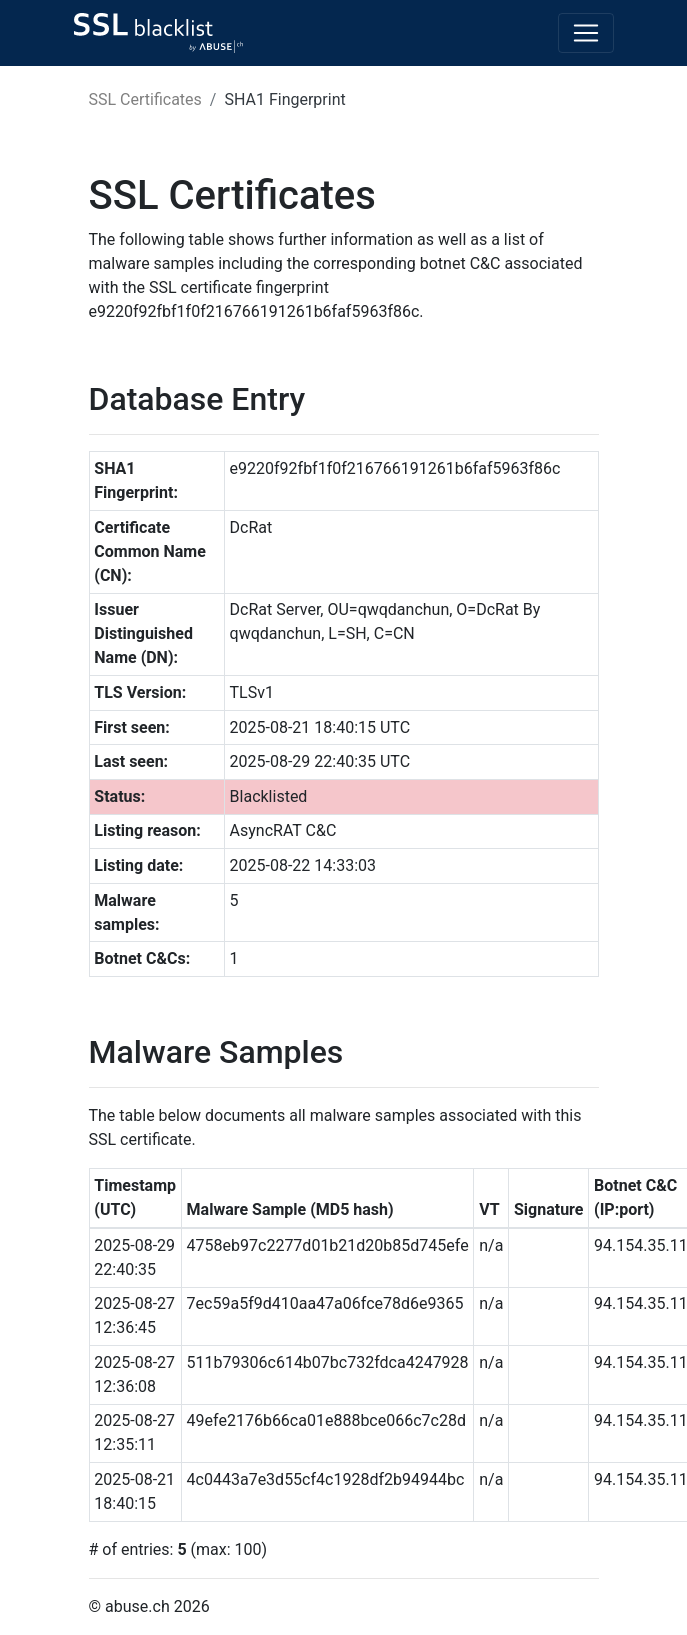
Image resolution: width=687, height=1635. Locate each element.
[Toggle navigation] (586, 33)
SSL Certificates (145, 99)
